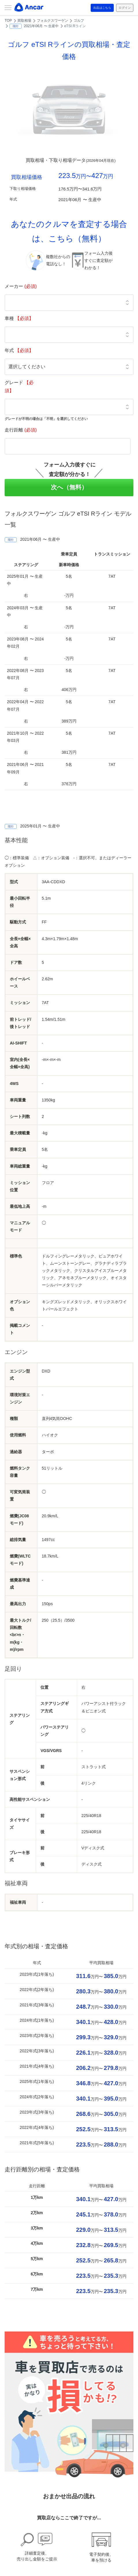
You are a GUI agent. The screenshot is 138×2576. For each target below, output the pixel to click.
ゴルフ (79, 20)
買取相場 (24, 20)
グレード (19, 386)
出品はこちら (102, 7)
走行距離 (21, 429)
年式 (19, 350)
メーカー (21, 286)
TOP (8, 20)
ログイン (125, 7)
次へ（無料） (69, 487)
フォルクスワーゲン (52, 20)
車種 (19, 318)
